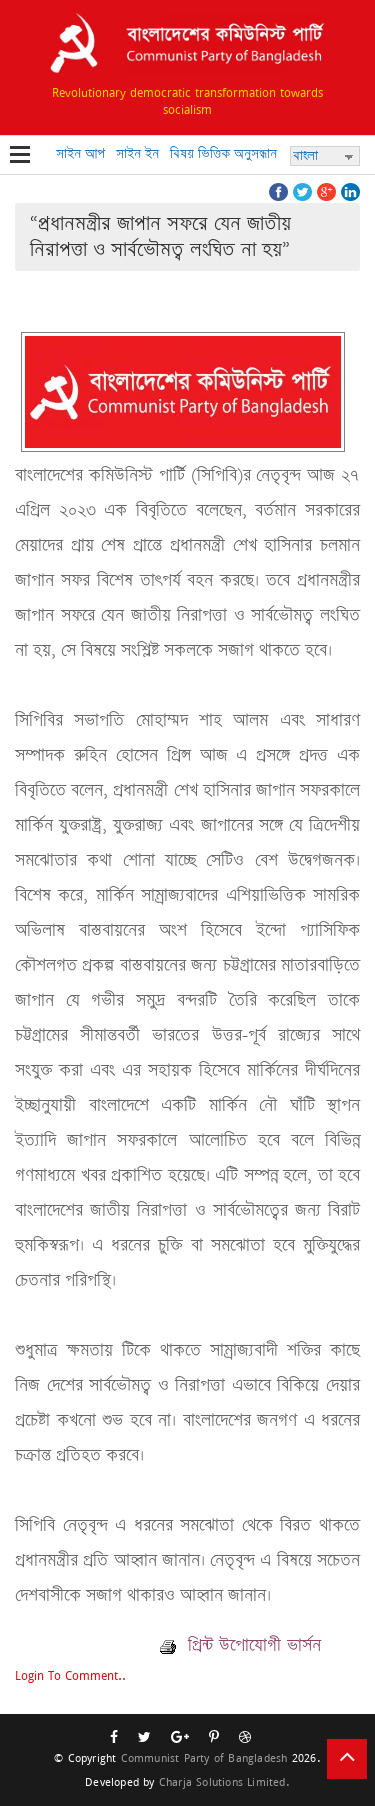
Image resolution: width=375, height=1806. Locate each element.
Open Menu (20, 156)
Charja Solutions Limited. (224, 1781)
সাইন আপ (80, 153)
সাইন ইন (137, 153)
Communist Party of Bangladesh (204, 1757)
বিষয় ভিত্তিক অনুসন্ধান (223, 153)
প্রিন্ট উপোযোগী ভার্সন (240, 1645)
